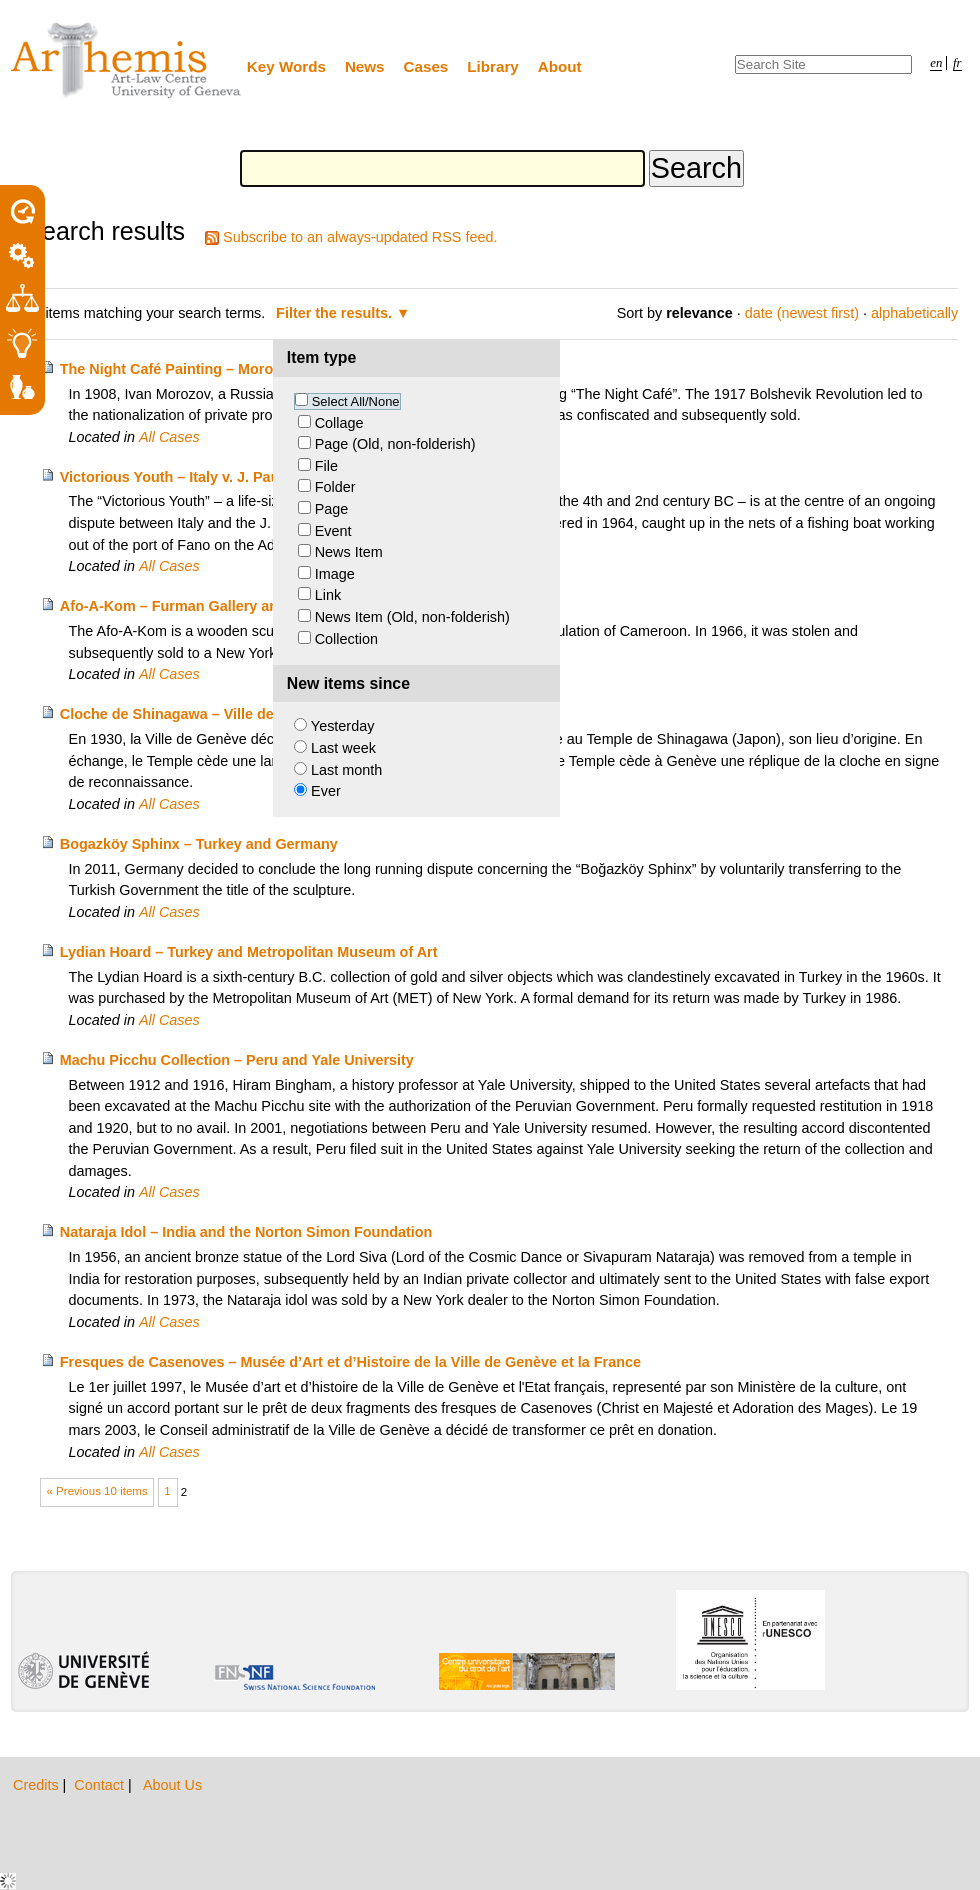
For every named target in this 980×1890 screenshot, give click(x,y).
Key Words (286, 66)
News (365, 66)
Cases (426, 66)
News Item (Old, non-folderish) (412, 617)
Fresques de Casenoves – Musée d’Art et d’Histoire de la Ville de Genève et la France (350, 1362)
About (560, 66)
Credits (38, 1785)
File (326, 466)
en (936, 63)
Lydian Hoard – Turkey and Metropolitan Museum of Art (249, 952)
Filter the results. (336, 313)
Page (332, 509)
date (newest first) (802, 313)
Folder (335, 487)
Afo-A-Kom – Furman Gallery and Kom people (216, 606)
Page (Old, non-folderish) (395, 444)
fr (957, 63)
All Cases (169, 437)
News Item (349, 552)
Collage (339, 423)
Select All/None (356, 401)
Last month (346, 770)
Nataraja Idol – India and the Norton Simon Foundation (246, 1232)
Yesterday (342, 726)
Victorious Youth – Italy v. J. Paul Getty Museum (223, 477)
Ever (326, 791)
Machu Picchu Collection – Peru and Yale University (237, 1060)
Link (328, 595)
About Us (172, 1785)
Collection (346, 639)
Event (333, 531)
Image (335, 574)
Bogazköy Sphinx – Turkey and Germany (199, 844)
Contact (101, 1785)
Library (493, 66)
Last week (343, 748)
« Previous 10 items (97, 1491)
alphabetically (914, 313)
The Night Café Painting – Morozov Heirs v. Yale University (259, 369)
